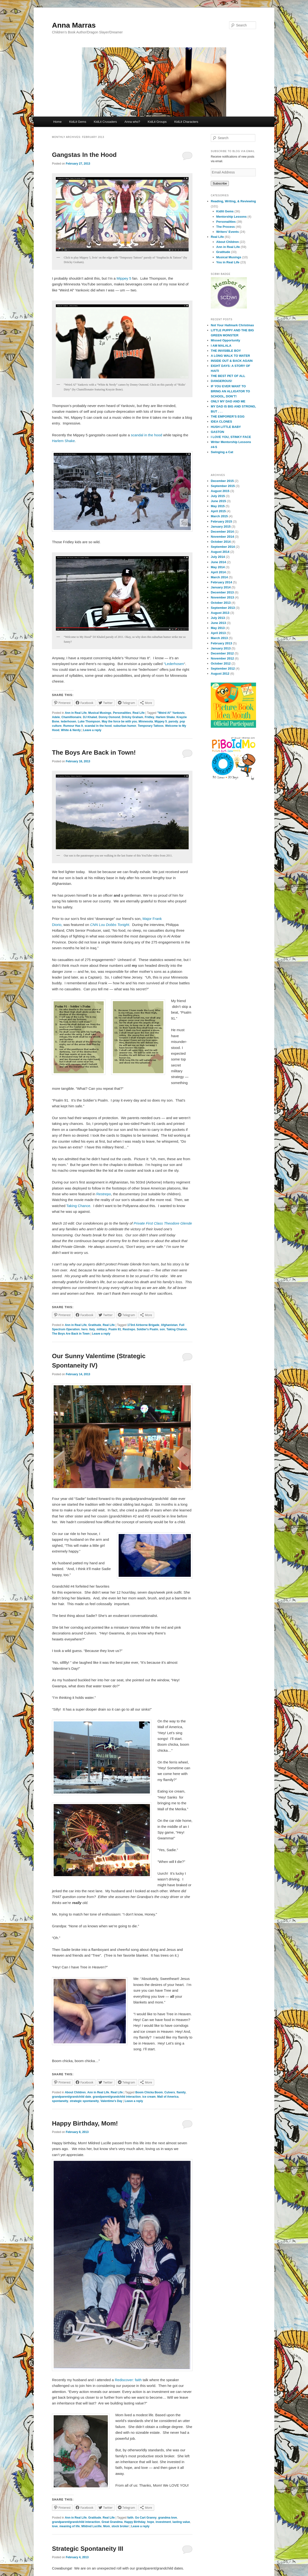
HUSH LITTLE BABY (226, 427)
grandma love (167, 2517)
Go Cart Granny (145, 2517)
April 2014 (218, 572)
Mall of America (167, 2096)
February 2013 (221, 643)
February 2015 (221, 521)
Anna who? (132, 121)
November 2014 (222, 536)
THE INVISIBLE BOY (226, 350)
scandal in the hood (146, 435)
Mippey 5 (123, 278)
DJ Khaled (90, 717)
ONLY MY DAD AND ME (228, 401)
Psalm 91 (115, 1329)
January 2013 (221, 648)
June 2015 (218, 501)
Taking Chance (177, 1329)
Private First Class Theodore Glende (163, 1223)
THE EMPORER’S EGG (227, 416)
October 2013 (221, 602)
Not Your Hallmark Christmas (232, 325)
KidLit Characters (186, 121)
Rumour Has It (73, 725)
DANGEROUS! (221, 381)
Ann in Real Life (76, 713)
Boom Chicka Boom (149, 2092)
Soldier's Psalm (147, 1329)
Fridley (149, 717)
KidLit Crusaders (105, 121)
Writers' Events (227, 232)
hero (84, 1329)
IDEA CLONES (221, 421)
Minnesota (146, 721)
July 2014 (218, 557)
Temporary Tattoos (151, 725)
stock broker (120, 2526)
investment (163, 2522)
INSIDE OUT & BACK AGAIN (232, 361)
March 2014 (219, 577)
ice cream (148, 2096)
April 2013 (218, 633)
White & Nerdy (71, 730)
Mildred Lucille (91, 2526)
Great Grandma (112, 2522)
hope (150, 2522)
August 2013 (220, 613)
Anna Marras (74, 25)
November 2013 (222, 597)
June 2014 (218, 562)
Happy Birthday (135, 2522)
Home (57, 121)
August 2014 (220, 552)
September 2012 (223, 668)
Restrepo (103, 1194)
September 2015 (223, 486)
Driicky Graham (132, 717)
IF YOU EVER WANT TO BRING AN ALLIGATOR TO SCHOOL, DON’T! (230, 391)
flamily (181, 2092)
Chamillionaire (71, 717)
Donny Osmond (109, 717)
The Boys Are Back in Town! (94, 752)
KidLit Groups (157, 121)
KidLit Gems (77, 121)
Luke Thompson (89, 721)
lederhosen (68, 721)
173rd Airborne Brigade (143, 1325)
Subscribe (220, 183)
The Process (225, 226)
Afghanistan (169, 1325)
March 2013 (219, 638)
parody (173, 721)
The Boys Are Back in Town (71, 1333)
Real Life (139, 713)
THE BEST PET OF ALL (228, 376)
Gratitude (94, 1325)
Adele (56, 717)
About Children (75, 2092)
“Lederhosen (174, 664)
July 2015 (218, 496)
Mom (106, 2526)
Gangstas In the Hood (84, 154)
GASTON (217, 432)
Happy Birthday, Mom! (85, 2123)
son (162, 1329)
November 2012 (222, 658)
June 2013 (218, 623)
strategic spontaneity (84, 2101)
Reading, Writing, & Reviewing (233, 201)
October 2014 (221, 541)
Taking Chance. (78, 1206)
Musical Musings (99, 713)
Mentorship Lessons (231, 216)
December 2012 (222, 653)
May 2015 (218, 506)
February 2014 (221, 582)
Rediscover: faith (129, 2380)
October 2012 (221, 663)
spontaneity (60, 2101)
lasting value (181, 2522)
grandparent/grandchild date (71, 2096)
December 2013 (222, 592)
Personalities (122, 713)
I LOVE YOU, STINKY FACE (231, 437)
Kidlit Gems (225, 211)
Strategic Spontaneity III (87, 2548)
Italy (92, 1329)
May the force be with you (119, 721)
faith (130, 2517)
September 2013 (223, 608)
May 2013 (218, 628)
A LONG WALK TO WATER (230, 355)
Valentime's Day (111, 2101)
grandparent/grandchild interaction (117, 2096)
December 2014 (222, 531)
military (101, 1329)
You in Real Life (228, 262)
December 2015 (222, 481)
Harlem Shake (63, 441)
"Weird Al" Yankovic (171, 713)
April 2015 (218, 511)
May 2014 (218, 567)
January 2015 (221, 526)
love (55, 2526)
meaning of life (69, 2526)
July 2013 (218, 618)
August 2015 (220, 491)
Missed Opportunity (225, 340)
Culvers (169, 2092)
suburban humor (124, 725)
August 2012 (220, 673)
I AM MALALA (221, 345)
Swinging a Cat (222, 452)
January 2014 (221, 587)
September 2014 (223, 546)
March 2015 (219, 516)
